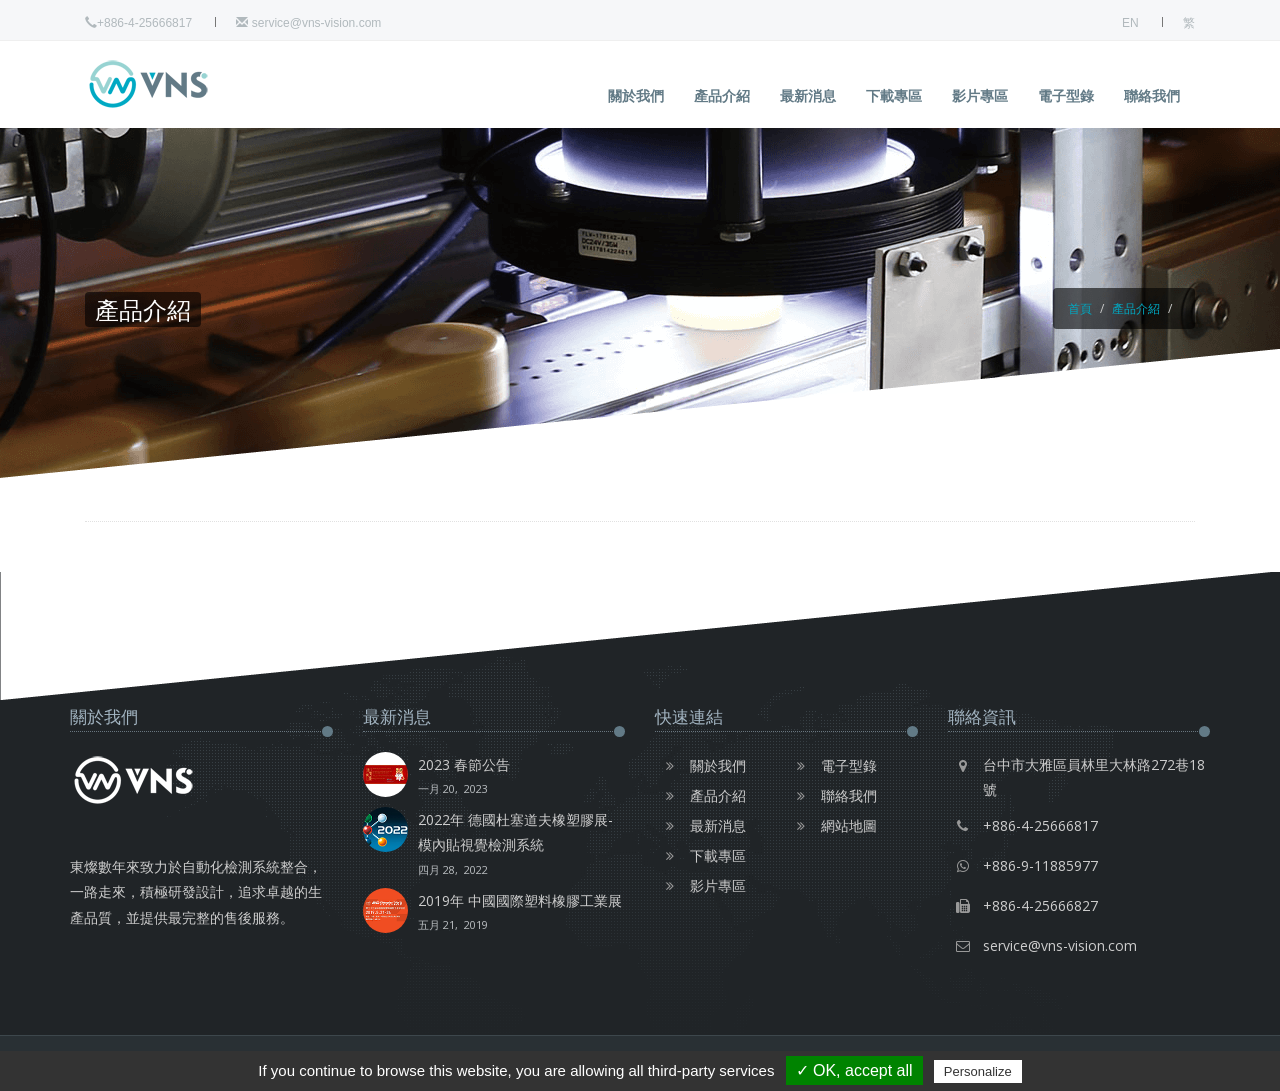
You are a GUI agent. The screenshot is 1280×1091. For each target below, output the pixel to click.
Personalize (978, 1071)
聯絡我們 (1152, 95)
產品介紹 (722, 95)
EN (1130, 23)
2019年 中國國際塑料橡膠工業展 (520, 914)
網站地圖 (831, 825)
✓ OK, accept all (854, 1070)
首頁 (1080, 308)
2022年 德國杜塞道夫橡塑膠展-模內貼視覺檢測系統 (522, 845)
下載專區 (894, 95)
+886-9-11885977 (1040, 865)
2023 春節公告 (464, 778)
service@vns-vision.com (308, 23)
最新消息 (808, 95)
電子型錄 (1066, 95)
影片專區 (980, 95)
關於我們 (636, 95)
